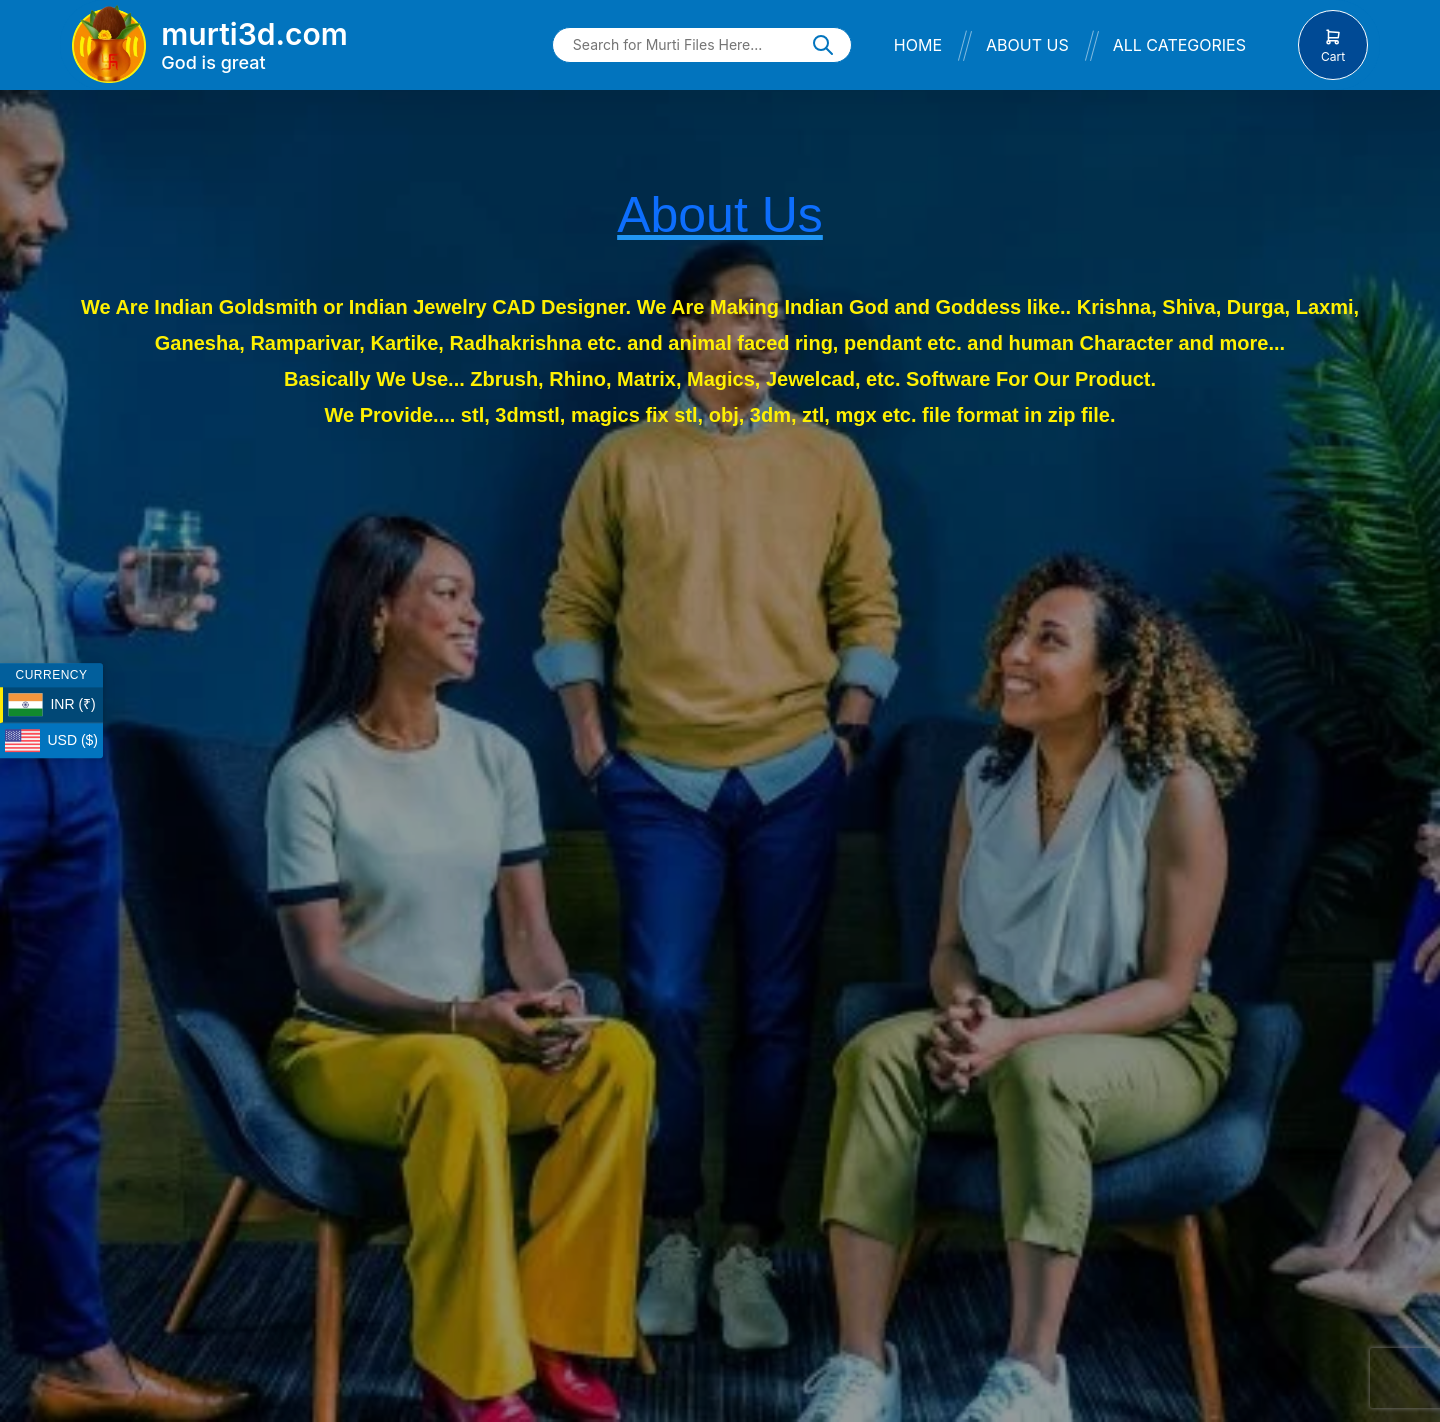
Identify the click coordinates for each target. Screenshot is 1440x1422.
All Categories (1179, 45)
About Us (1027, 45)
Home (918, 45)
